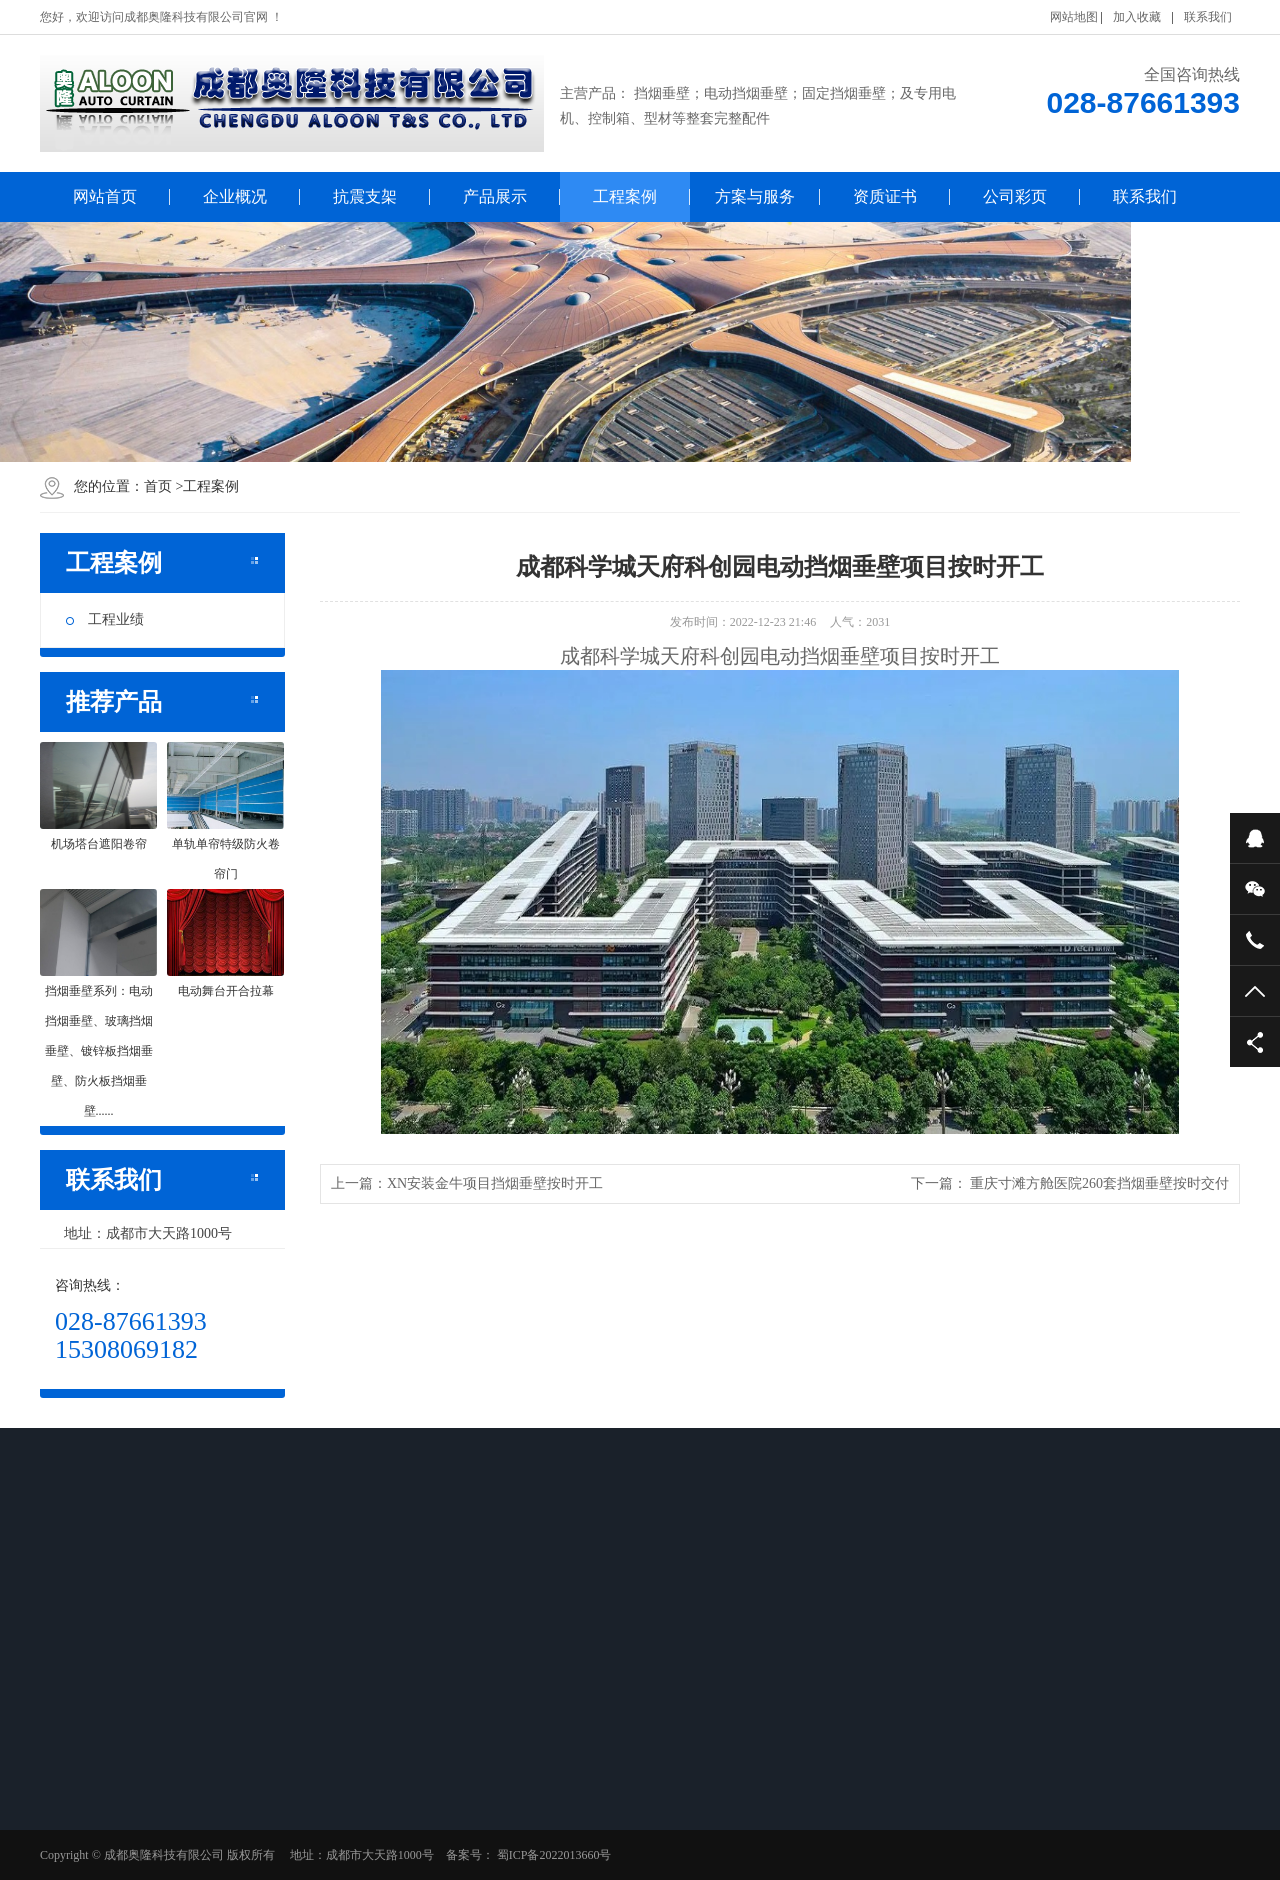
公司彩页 (1015, 196)
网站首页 (105, 196)
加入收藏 (1137, 17)
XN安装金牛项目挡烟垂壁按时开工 (495, 1183)
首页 (158, 486)
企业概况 (235, 196)
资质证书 (885, 196)
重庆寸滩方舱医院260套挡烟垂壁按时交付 (1099, 1183)
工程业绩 (105, 619)
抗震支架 (365, 196)
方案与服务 (755, 196)
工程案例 (625, 196)
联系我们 (1208, 17)
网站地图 (1074, 17)
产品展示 (495, 196)
